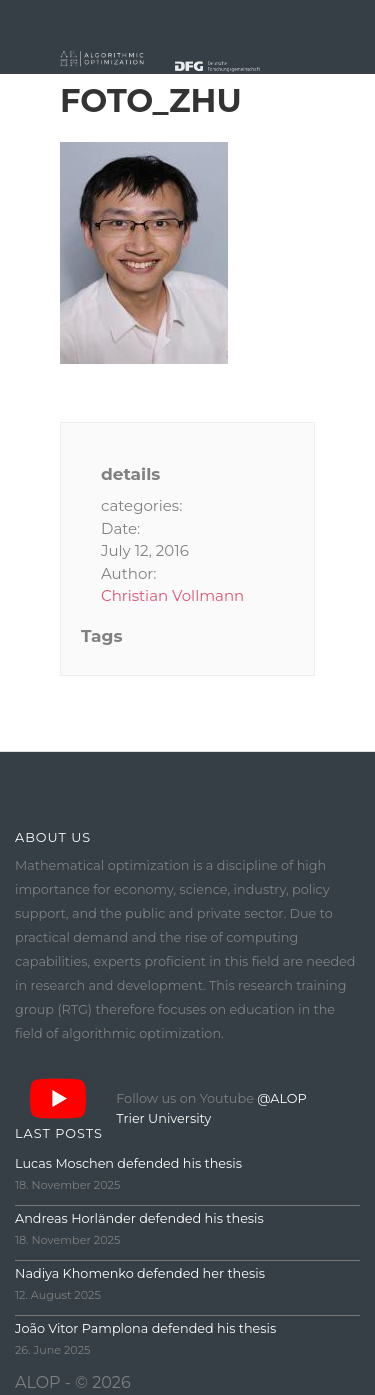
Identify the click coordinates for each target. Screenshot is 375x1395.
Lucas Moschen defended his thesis (128, 1163)
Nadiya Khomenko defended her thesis (140, 1273)
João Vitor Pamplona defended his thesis (145, 1328)
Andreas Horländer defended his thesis (139, 1218)
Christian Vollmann (172, 595)
